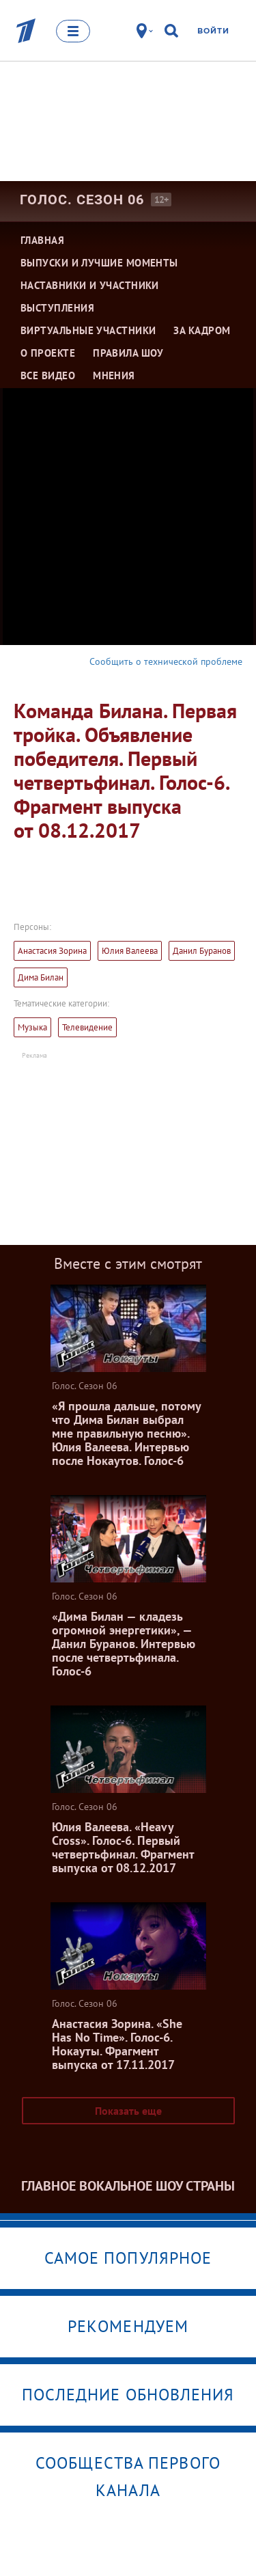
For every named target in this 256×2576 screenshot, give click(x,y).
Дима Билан (40, 977)
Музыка (32, 1027)
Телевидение (87, 1027)
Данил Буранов (202, 951)
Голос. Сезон (82, 199)
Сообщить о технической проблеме (165, 661)
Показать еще (128, 2111)
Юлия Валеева (130, 951)
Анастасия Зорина (52, 951)
